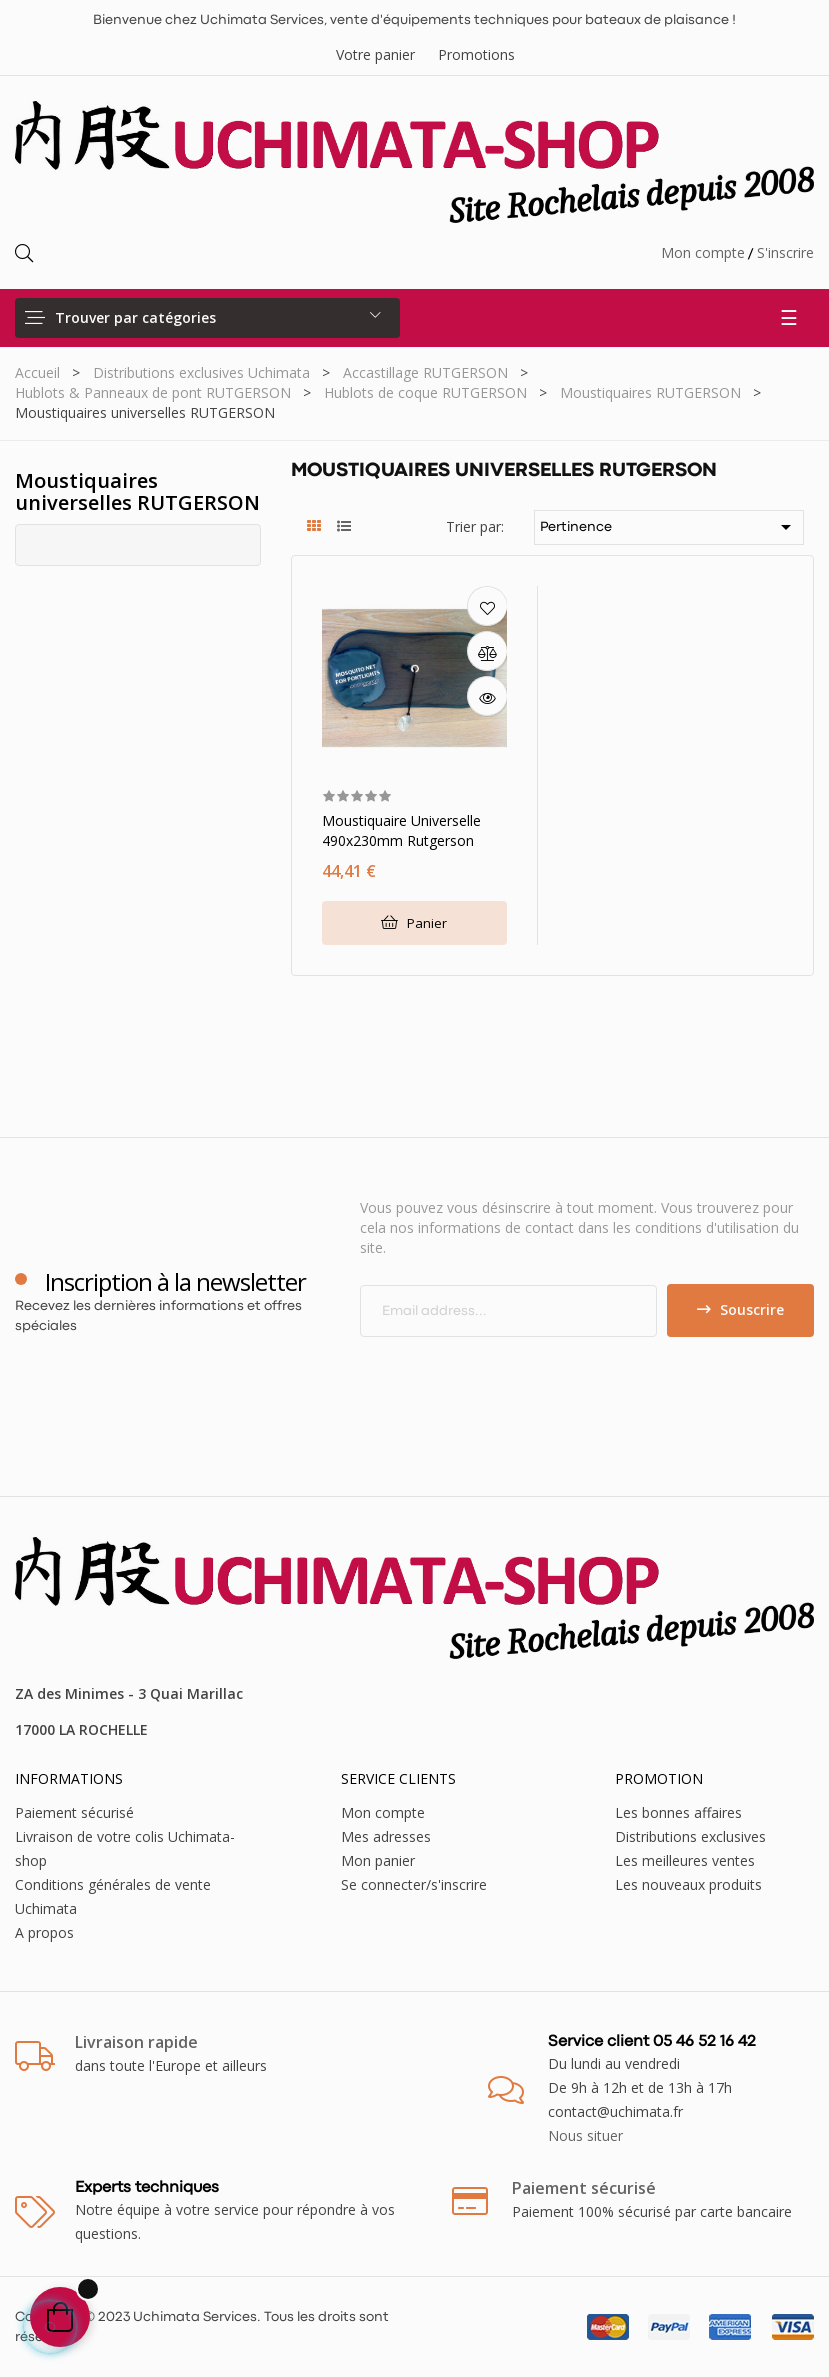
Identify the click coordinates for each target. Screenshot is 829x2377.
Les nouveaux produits (688, 1884)
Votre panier (375, 54)
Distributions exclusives (690, 1836)
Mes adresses (386, 1836)
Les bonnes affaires (678, 1812)
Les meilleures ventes (685, 1860)
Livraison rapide (136, 2042)
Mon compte (703, 252)
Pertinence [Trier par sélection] (669, 527)
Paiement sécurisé (74, 1812)
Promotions (476, 54)
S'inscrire (785, 252)
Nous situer (585, 2135)
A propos (44, 1932)
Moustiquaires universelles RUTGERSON (137, 491)
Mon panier (378, 1860)
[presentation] (527, 1376)
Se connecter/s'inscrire (414, 1884)
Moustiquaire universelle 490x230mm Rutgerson (401, 830)
